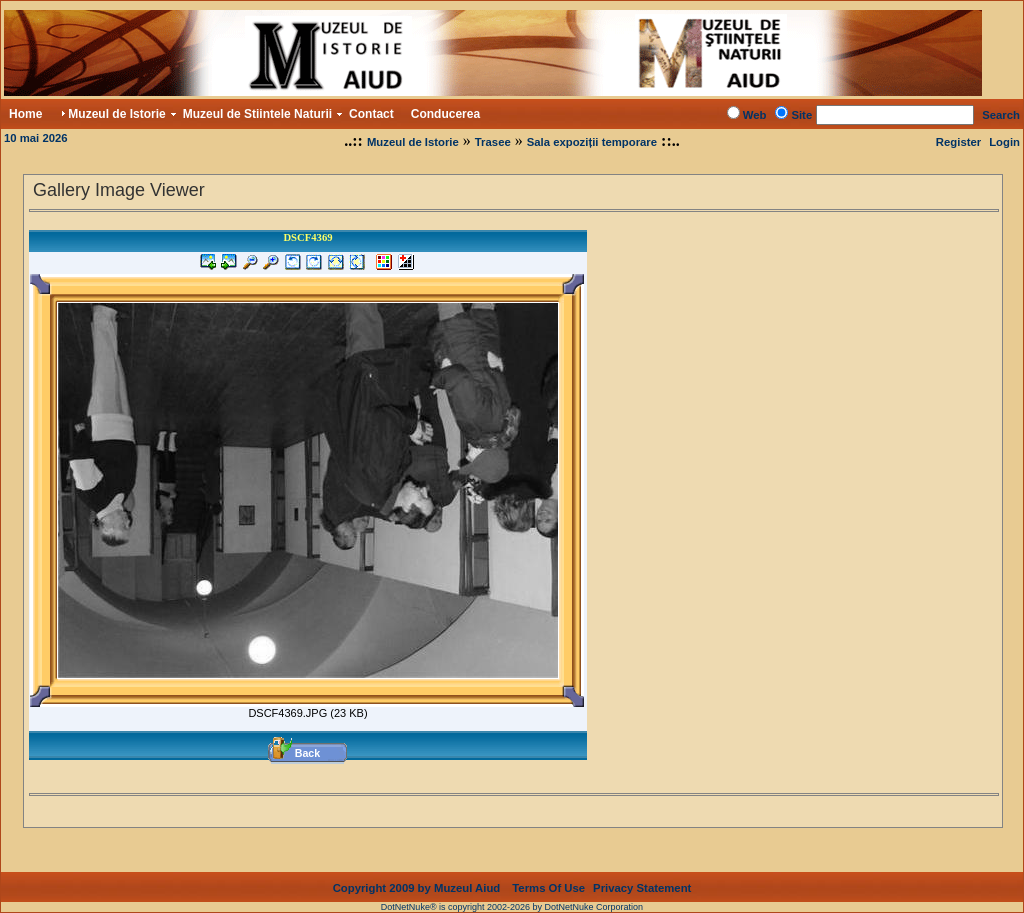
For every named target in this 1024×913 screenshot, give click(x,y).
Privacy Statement (642, 872)
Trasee (493, 142)
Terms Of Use (548, 872)
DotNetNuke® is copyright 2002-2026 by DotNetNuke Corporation (512, 891)
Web (755, 115)
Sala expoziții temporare (592, 142)
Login (1004, 142)
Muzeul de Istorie (413, 142)
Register (958, 142)
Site (801, 115)
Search (1001, 115)
